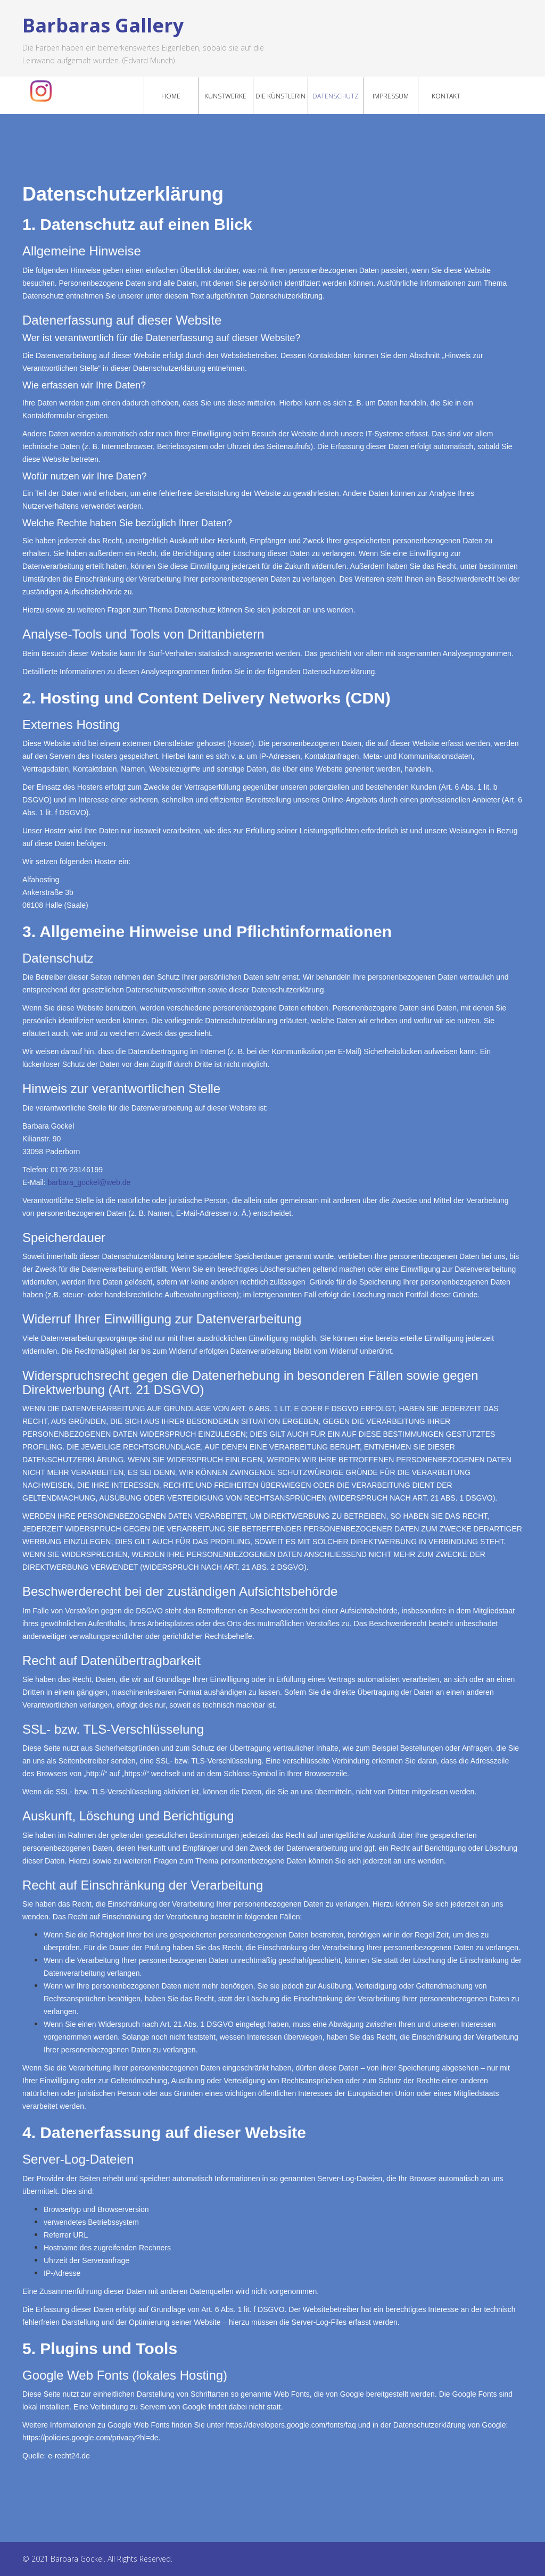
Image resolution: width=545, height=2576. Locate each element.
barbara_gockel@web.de (88, 1182)
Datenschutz (335, 96)
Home (170, 96)
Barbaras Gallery (103, 25)
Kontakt (446, 96)
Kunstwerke (225, 96)
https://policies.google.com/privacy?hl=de (90, 2437)
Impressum (391, 96)
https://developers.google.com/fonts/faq (291, 2425)
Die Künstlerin (280, 96)
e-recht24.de (69, 2455)
